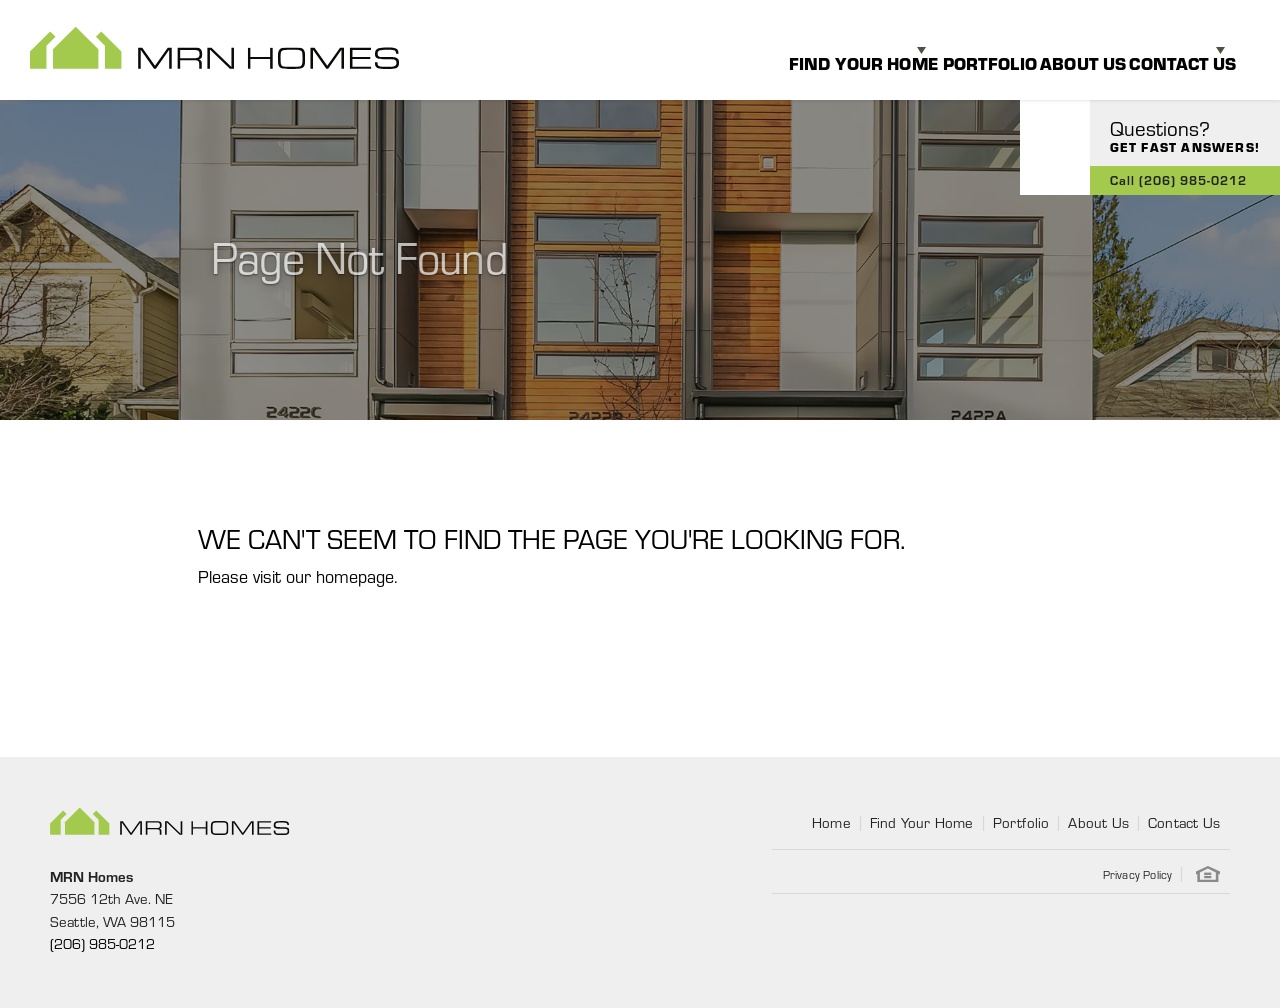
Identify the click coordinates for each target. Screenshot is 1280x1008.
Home (831, 822)
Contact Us (1184, 822)
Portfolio (931, 50)
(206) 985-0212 (102, 943)
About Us (1043, 50)
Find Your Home (922, 822)
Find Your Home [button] (775, 50)
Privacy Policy (1138, 874)
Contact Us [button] (1161, 50)
